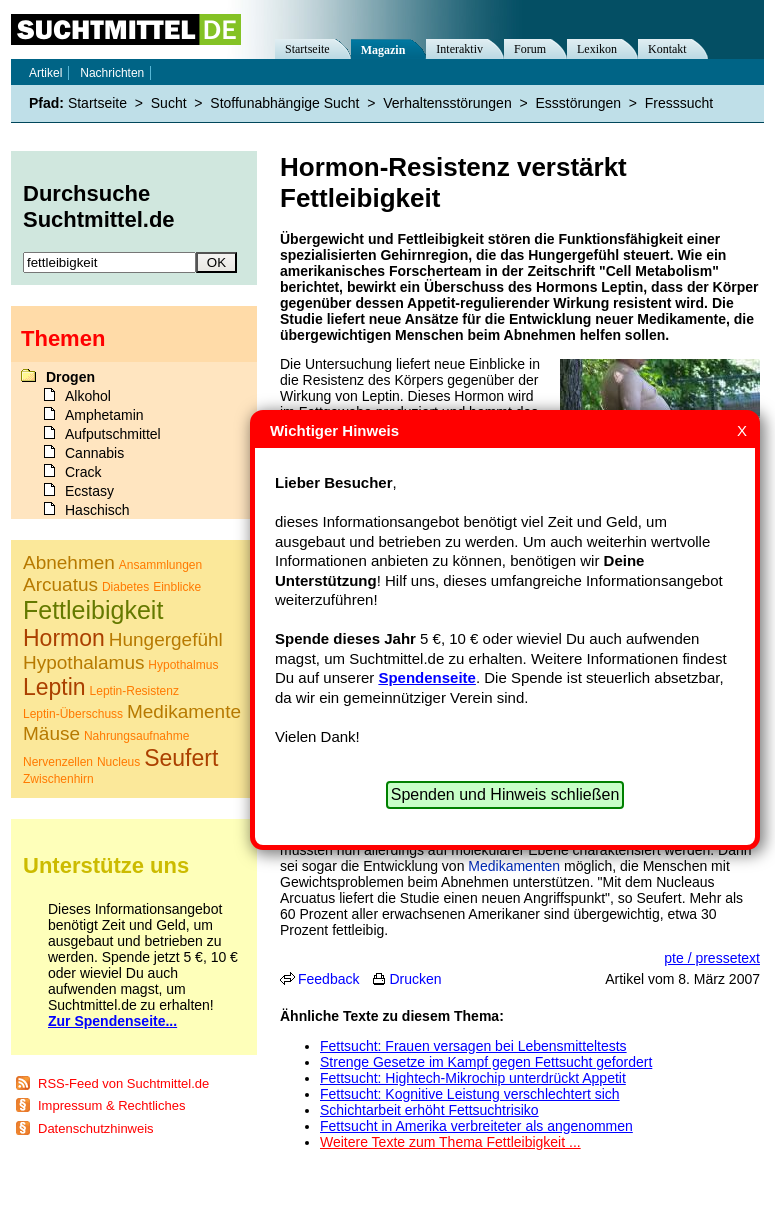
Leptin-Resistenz (134, 691)
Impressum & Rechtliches (111, 1105)
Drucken (415, 979)
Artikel (45, 73)
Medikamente (184, 711)
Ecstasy (89, 491)
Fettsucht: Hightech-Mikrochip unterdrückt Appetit (473, 1078)
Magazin (383, 50)
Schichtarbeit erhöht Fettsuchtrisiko (429, 1110)
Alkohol (88, 396)
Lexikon (597, 49)
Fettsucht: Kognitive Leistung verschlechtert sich (470, 1094)
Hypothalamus (83, 662)
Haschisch (97, 510)
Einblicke (177, 587)
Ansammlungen (160, 565)
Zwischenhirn (58, 779)
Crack (83, 472)
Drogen (70, 377)
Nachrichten (112, 73)
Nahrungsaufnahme (136, 736)
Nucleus (118, 762)
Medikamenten (514, 866)
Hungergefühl (166, 639)
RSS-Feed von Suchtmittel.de (123, 1083)
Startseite (307, 49)
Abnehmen (69, 562)
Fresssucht (679, 103)
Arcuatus (60, 584)
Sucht (169, 103)
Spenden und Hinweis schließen (505, 794)
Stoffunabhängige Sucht (284, 103)
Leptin (54, 687)
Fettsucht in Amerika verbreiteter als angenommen (476, 1126)
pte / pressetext (712, 958)
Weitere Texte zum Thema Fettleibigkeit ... (450, 1142)
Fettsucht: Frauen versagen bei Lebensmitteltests (473, 1046)
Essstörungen (578, 103)
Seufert (181, 758)
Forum (530, 49)
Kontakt (667, 49)
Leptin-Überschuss (73, 714)
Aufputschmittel (113, 434)
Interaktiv (459, 49)
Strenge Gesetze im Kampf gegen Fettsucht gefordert (486, 1062)
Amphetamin (104, 415)
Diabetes (125, 587)
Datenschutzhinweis (96, 1128)
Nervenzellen (58, 762)
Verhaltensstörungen (447, 103)
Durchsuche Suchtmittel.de (99, 206)
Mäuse (51, 733)
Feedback (328, 979)
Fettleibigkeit (93, 610)
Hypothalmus (183, 665)
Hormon (64, 638)
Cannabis (94, 453)
